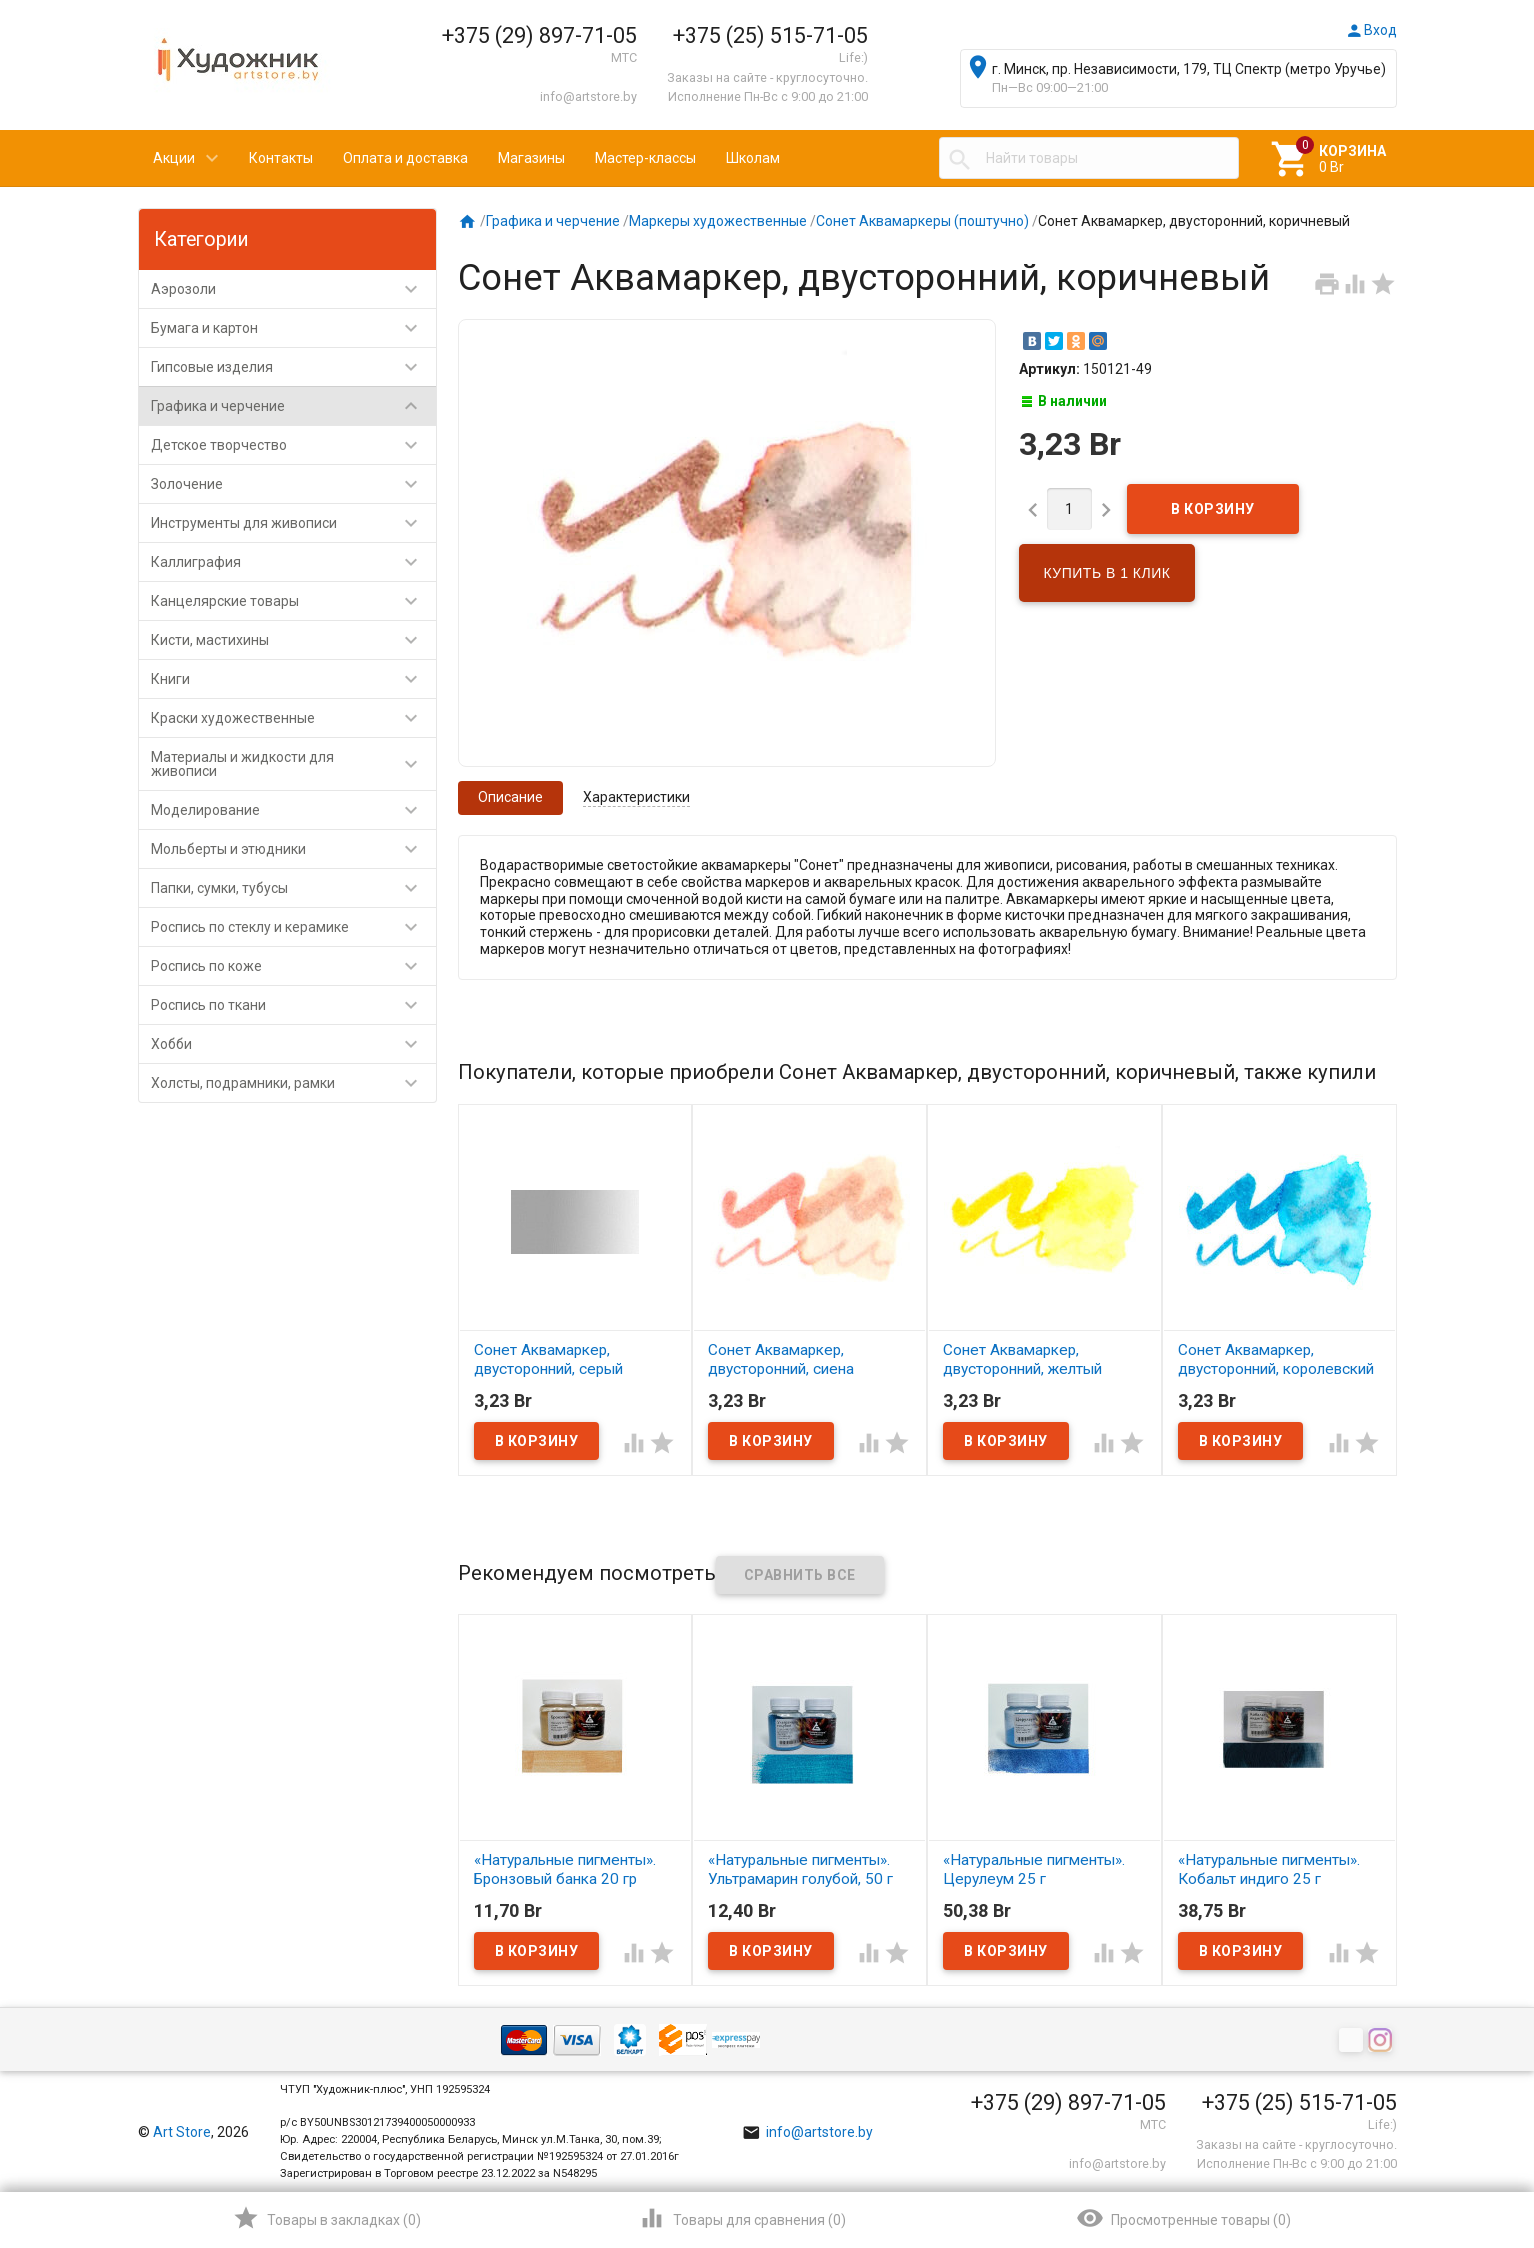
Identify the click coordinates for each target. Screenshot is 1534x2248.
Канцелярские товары (293, 601)
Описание (510, 797)
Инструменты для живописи (293, 523)
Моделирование (293, 810)
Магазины (531, 158)
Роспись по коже (293, 966)
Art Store (182, 2132)
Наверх (1450, 2152)
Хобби (293, 1044)
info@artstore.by (588, 96)
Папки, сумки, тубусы (293, 888)
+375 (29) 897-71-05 (539, 35)
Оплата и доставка (405, 158)
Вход (1371, 30)
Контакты (281, 158)
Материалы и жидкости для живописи (293, 764)
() (326, 2218)
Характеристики (636, 797)
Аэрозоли (293, 289)
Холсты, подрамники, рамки (293, 1083)
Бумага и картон (293, 328)
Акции (174, 158)
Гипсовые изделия (293, 367)
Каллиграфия (293, 562)
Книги (293, 679)
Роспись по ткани (293, 1005)
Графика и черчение (293, 406)
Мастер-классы (645, 158)
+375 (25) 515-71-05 (770, 35)
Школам (753, 158)
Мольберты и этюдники (293, 849)
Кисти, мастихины (293, 640)
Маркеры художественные (718, 221)
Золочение (293, 484)
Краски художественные (293, 718)
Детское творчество (293, 445)
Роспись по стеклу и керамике (293, 927)
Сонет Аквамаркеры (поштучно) (922, 221)
